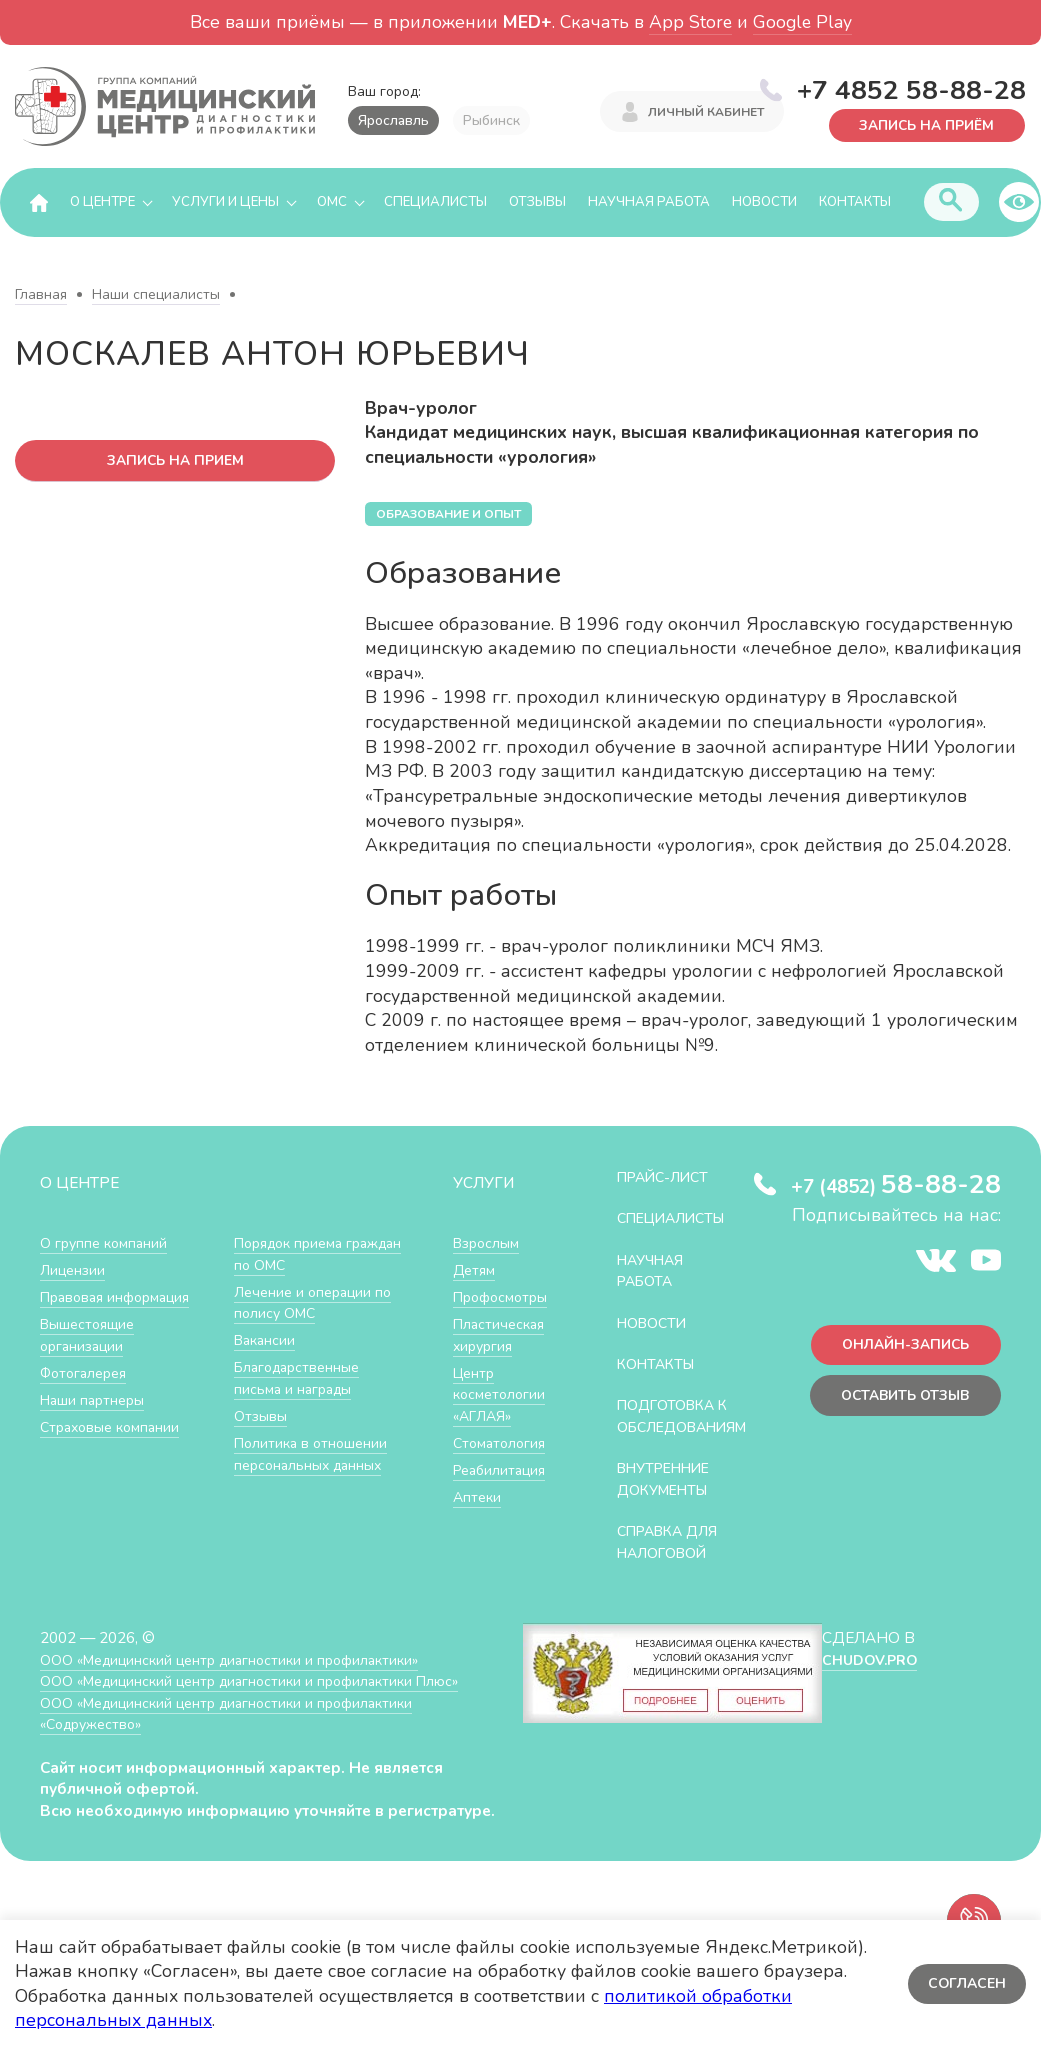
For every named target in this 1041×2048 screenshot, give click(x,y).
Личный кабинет (706, 113)
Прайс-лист (668, 1177)
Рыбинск (491, 120)
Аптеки (478, 1497)
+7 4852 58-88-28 (911, 89)
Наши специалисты (156, 295)
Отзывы (537, 203)
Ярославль (393, 120)
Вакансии (267, 1340)
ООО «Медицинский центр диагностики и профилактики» (242, 1681)
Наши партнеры (96, 1400)
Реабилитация (503, 1470)
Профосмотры (505, 1297)
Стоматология (502, 1443)
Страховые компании (114, 1427)
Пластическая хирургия (502, 1335)
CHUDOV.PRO (869, 1681)
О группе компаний (107, 1243)
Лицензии (74, 1270)
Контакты (855, 203)
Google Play (802, 22)
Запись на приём (921, 124)
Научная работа (649, 203)
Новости (764, 203)
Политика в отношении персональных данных (314, 1454)
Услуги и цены (225, 203)
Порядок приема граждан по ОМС (294, 1254)
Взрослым (489, 1243)
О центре (102, 203)
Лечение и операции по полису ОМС (317, 1303)
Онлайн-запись (900, 1347)
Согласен (965, 1983)
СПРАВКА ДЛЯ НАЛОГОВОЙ (673, 1564)
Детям (476, 1270)
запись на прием (175, 461)
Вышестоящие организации (91, 1335)
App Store (690, 22)
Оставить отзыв (899, 1400)
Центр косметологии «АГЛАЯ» (501, 1395)
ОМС (332, 203)
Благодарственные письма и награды (302, 1378)
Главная (41, 295)
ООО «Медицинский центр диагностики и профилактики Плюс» (264, 1703)
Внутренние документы (670, 1501)
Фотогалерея (87, 1373)
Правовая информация (121, 1297)
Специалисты (435, 203)
